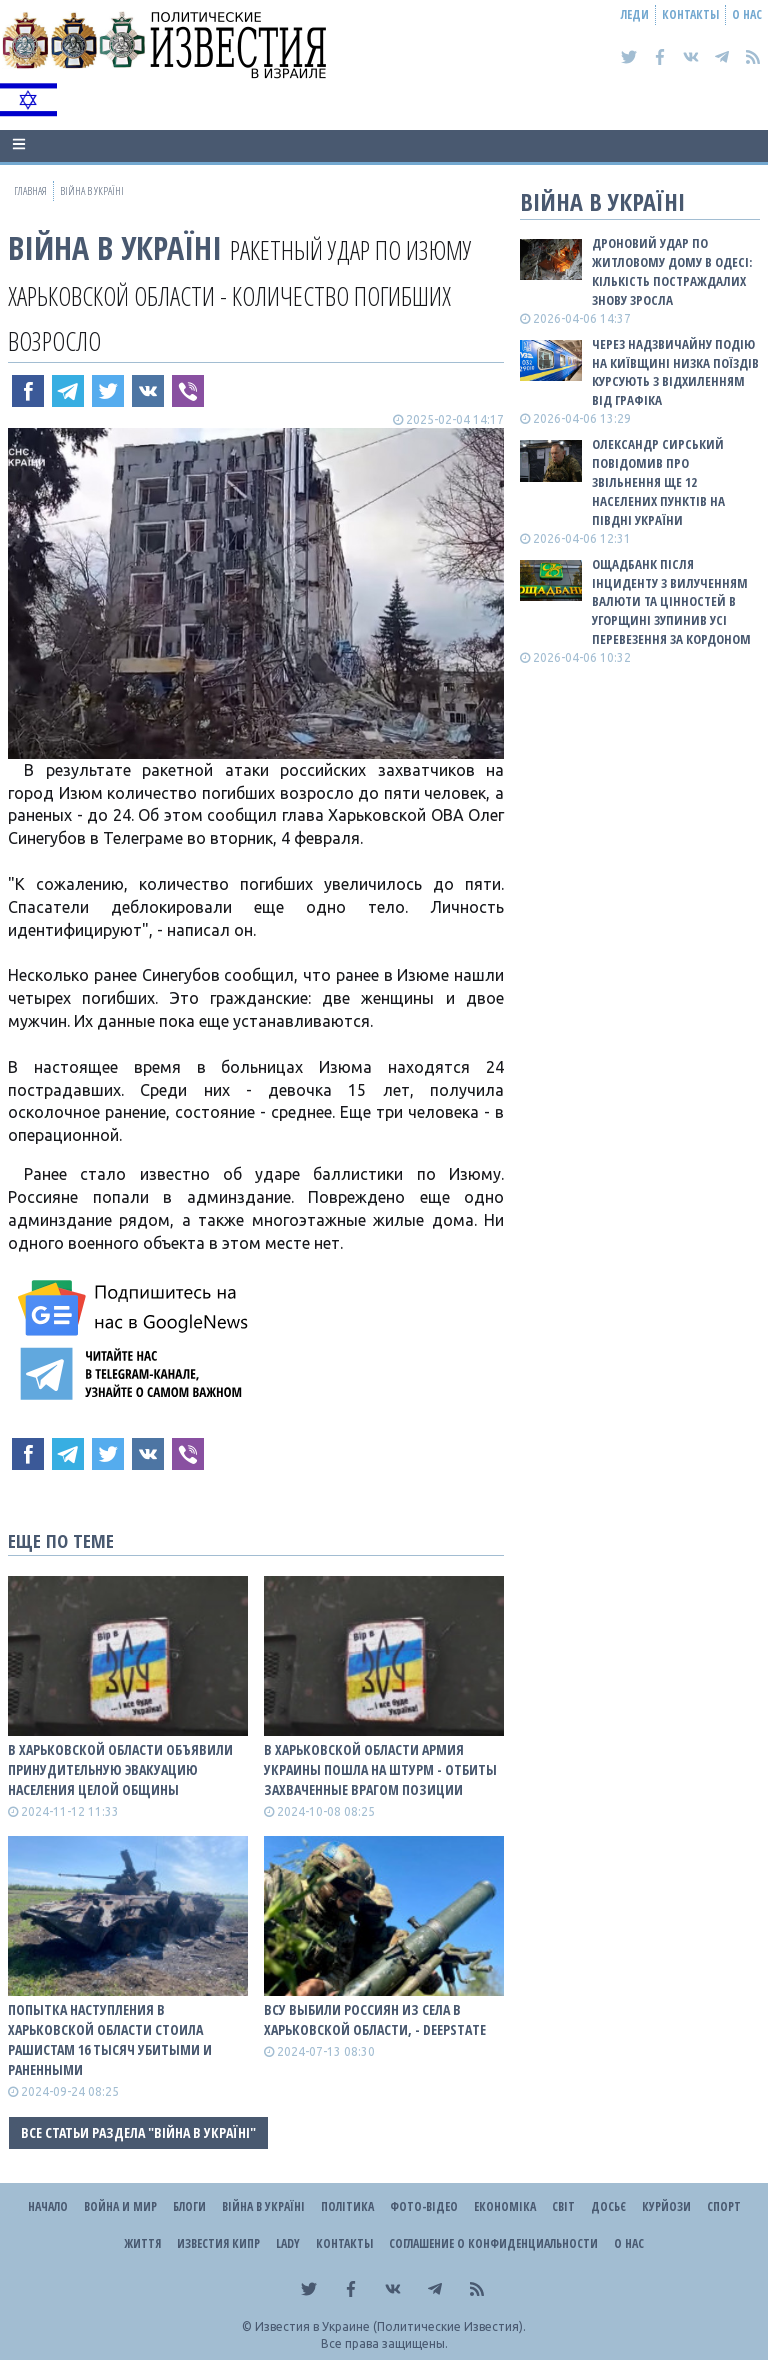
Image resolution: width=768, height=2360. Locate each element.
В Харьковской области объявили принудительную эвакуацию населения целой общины (120, 1769)
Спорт (724, 2206)
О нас (747, 14)
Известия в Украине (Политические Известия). (390, 2326)
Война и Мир (120, 2206)
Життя (142, 2243)
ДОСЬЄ (608, 2206)
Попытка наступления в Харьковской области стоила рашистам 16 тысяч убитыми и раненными (110, 2039)
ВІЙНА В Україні (115, 247)
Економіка (505, 2206)
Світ (563, 2206)
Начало (48, 2206)
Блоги (189, 2206)
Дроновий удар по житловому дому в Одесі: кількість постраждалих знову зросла (672, 271)
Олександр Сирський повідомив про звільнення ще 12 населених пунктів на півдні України (658, 481)
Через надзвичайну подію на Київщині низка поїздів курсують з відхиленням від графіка (675, 372)
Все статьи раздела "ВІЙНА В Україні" (138, 2132)
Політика (347, 2206)
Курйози (666, 2206)
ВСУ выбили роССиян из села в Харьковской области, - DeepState (375, 2019)
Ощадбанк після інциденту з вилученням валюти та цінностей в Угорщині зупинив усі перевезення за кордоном (671, 601)
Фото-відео (424, 2206)
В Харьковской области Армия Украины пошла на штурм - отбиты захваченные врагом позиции (380, 1769)
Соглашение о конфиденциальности (493, 2243)
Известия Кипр (218, 2243)
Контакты (690, 14)
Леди (635, 14)
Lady (288, 2243)
